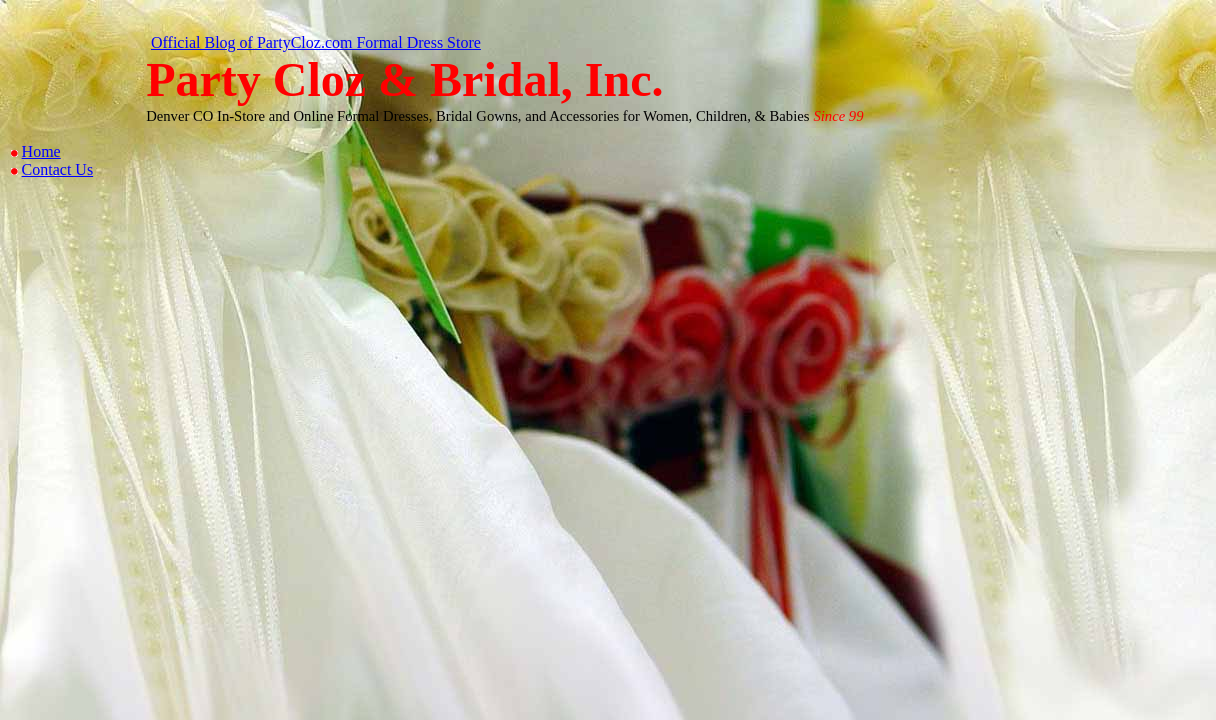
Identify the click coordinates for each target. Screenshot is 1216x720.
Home (41, 151)
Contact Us (58, 169)
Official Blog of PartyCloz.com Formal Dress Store (316, 42)
